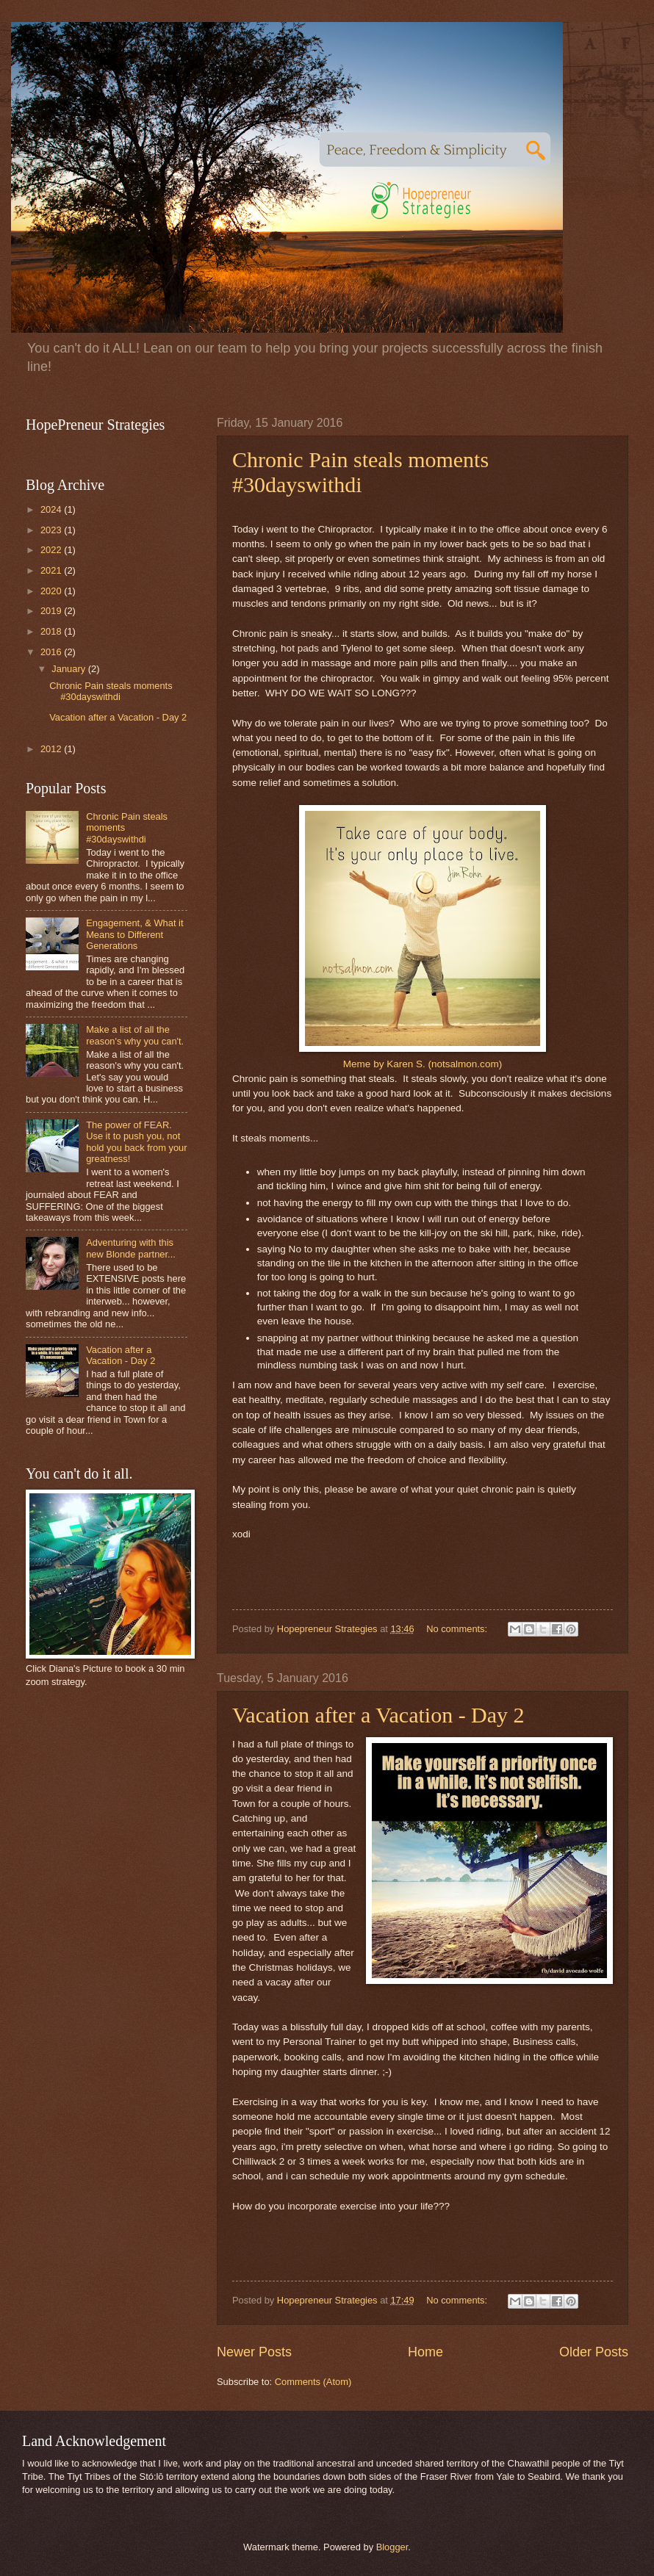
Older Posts (593, 2352)
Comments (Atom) (313, 2381)
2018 (52, 631)
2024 (52, 509)
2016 (52, 651)
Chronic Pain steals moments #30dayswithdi (360, 472)
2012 (52, 748)
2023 (52, 529)
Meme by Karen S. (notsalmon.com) (422, 1063)
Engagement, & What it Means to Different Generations (134, 934)
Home (425, 2352)
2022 (52, 549)
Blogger (392, 2546)
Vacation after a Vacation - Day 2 (378, 1715)
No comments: (458, 1628)
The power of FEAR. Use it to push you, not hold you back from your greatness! (136, 1141)
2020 (52, 590)
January (69, 668)
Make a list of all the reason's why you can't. (135, 1035)
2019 (52, 610)
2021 (52, 570)
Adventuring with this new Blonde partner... (131, 1248)
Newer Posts (254, 2352)
